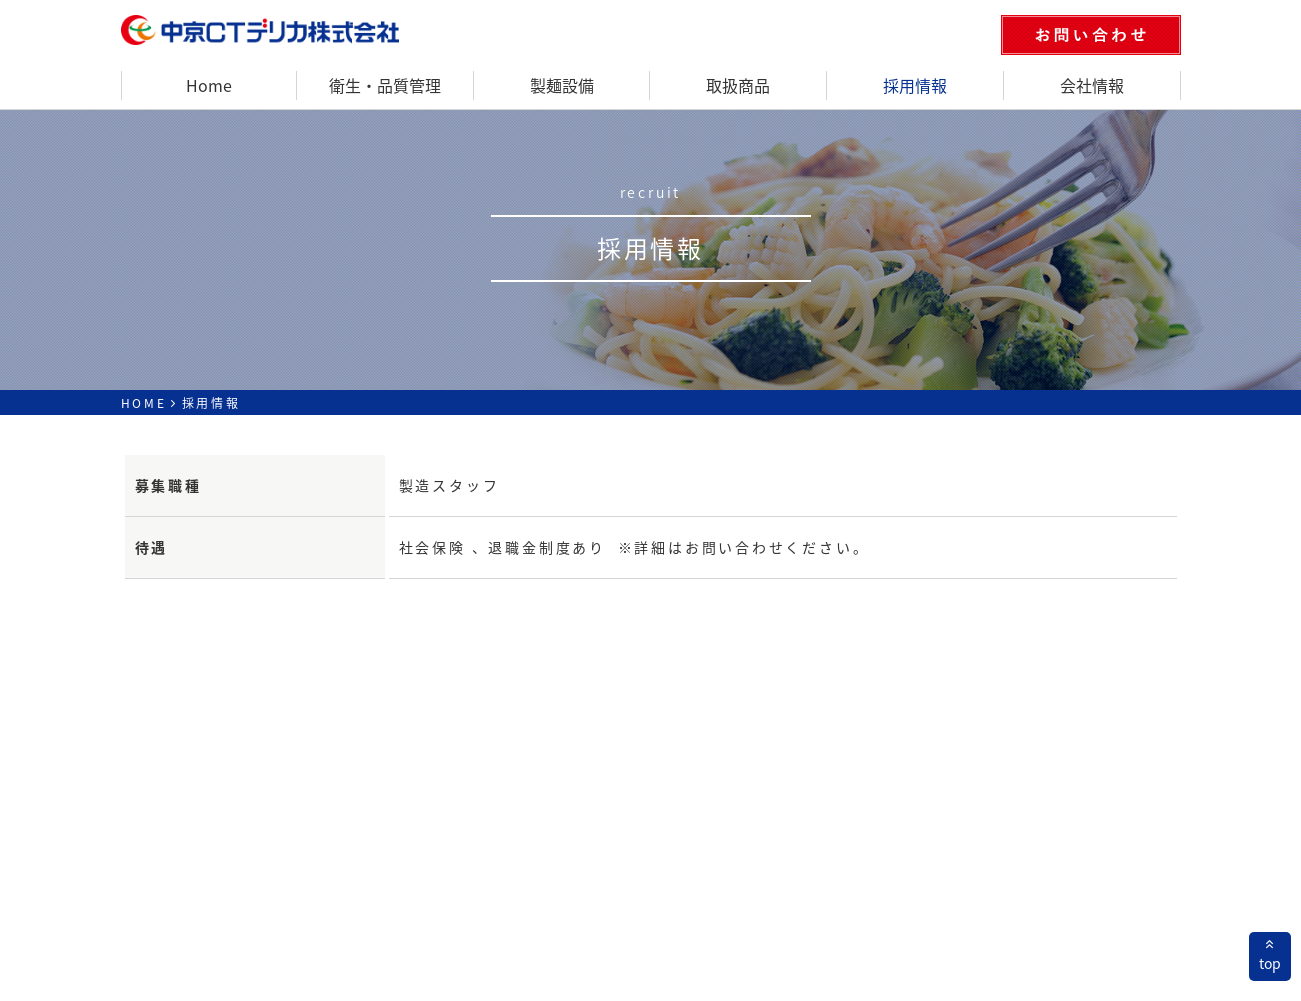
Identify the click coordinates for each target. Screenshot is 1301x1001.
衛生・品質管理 (385, 85)
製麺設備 (562, 85)
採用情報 (915, 85)
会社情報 (1092, 85)
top (1270, 955)
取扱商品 (738, 85)
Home (209, 85)
